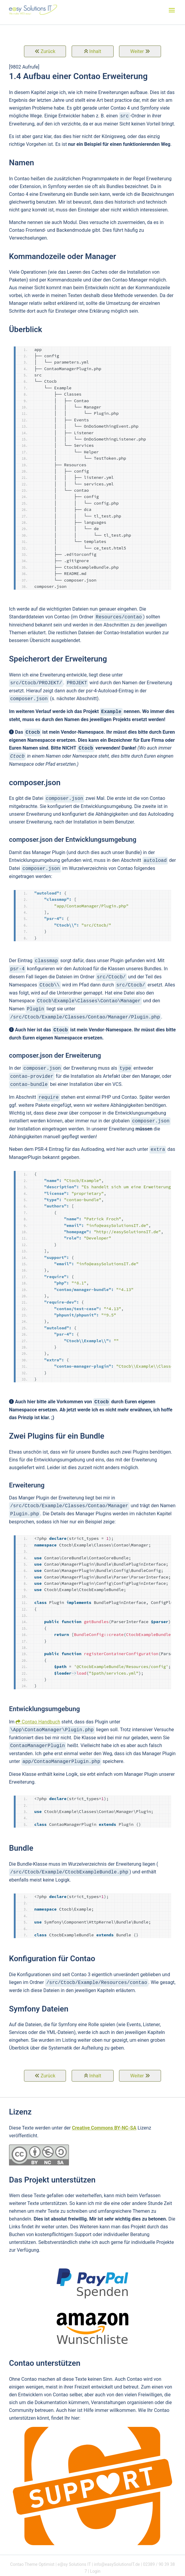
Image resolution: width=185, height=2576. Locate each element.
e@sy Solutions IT (74, 2564)
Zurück (48, 51)
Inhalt (95, 51)
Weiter (137, 51)
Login (95, 2571)
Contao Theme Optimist (32, 2564)
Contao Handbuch (41, 1722)
